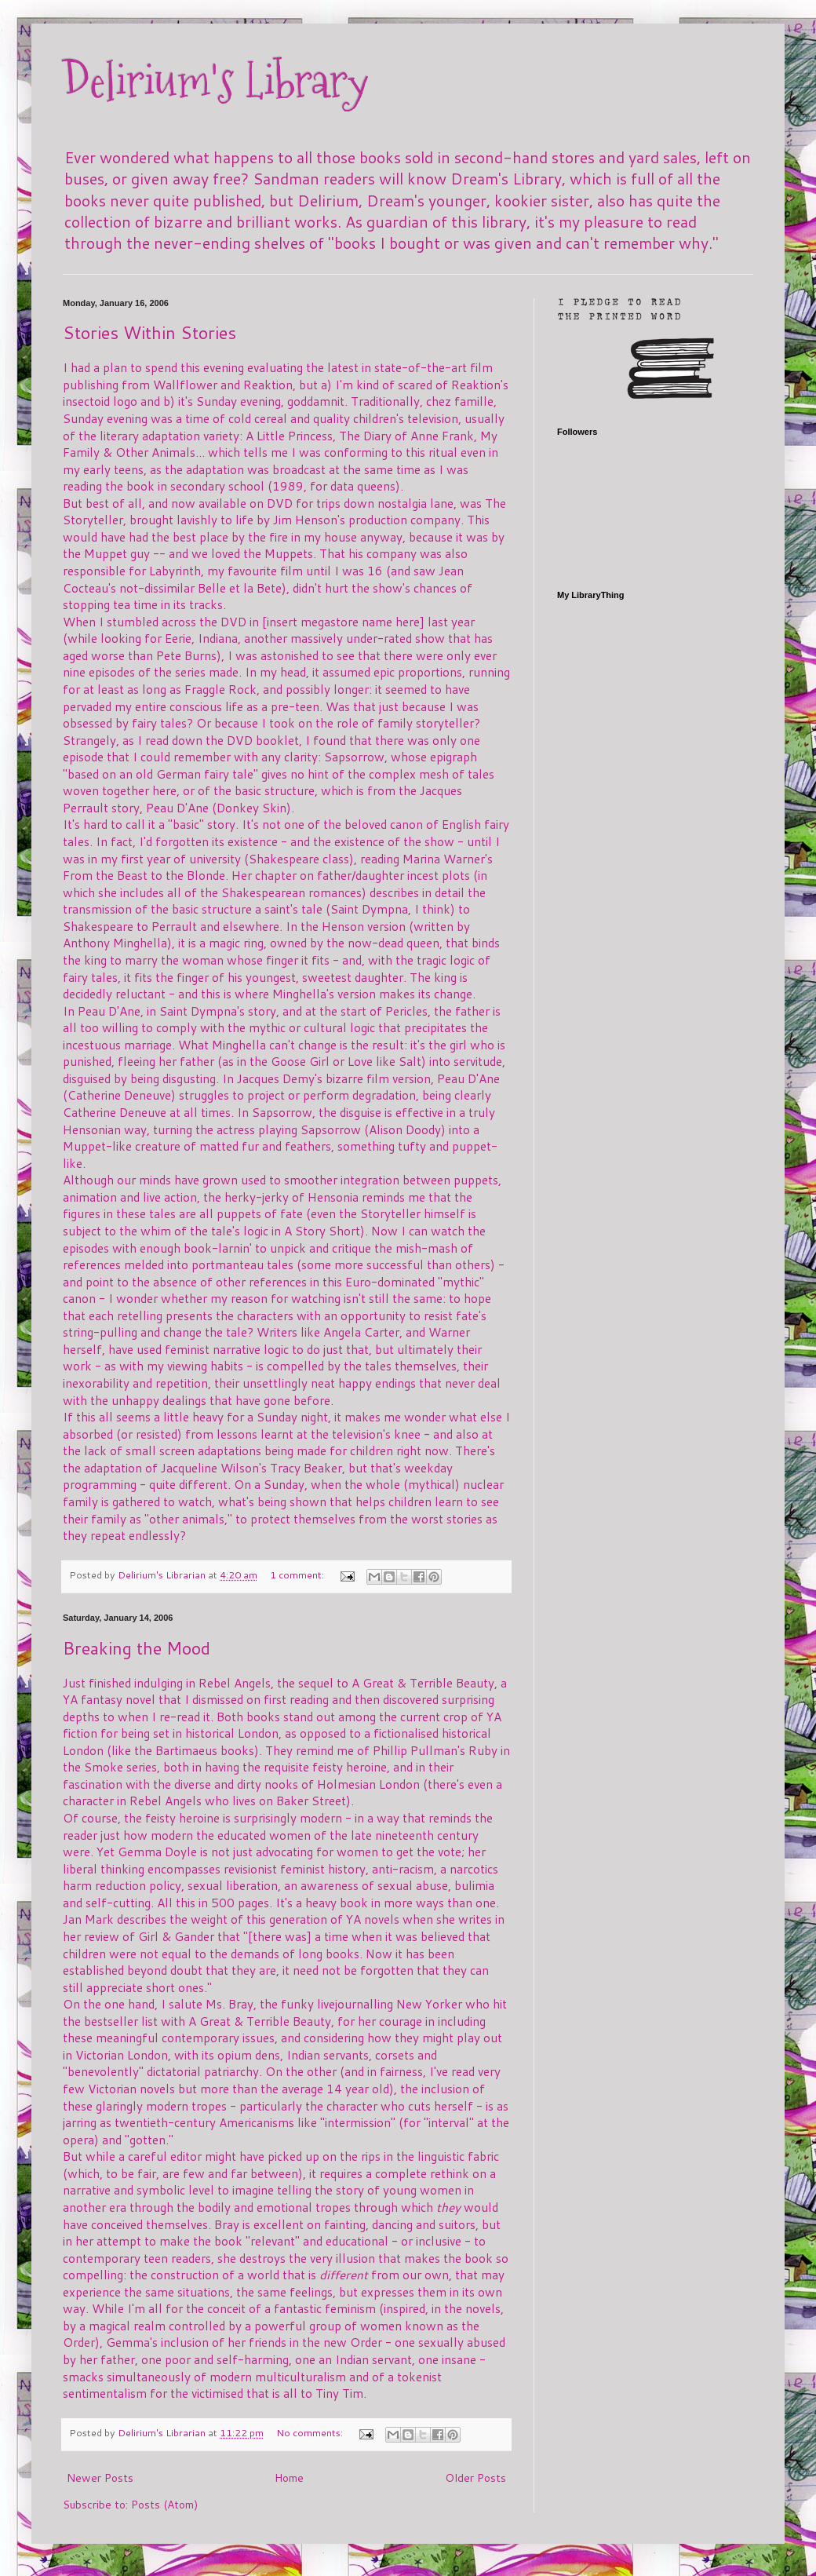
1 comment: (298, 1574)
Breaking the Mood (136, 1648)
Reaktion (268, 384)
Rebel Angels (235, 1682)
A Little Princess (289, 435)
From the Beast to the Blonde (144, 875)
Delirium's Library (216, 81)
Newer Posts (100, 2478)
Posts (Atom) (164, 2504)
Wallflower (185, 384)
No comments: (310, 2432)
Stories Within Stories (149, 332)
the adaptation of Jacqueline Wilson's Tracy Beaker (202, 1467)
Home (289, 2478)
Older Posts (475, 2478)
